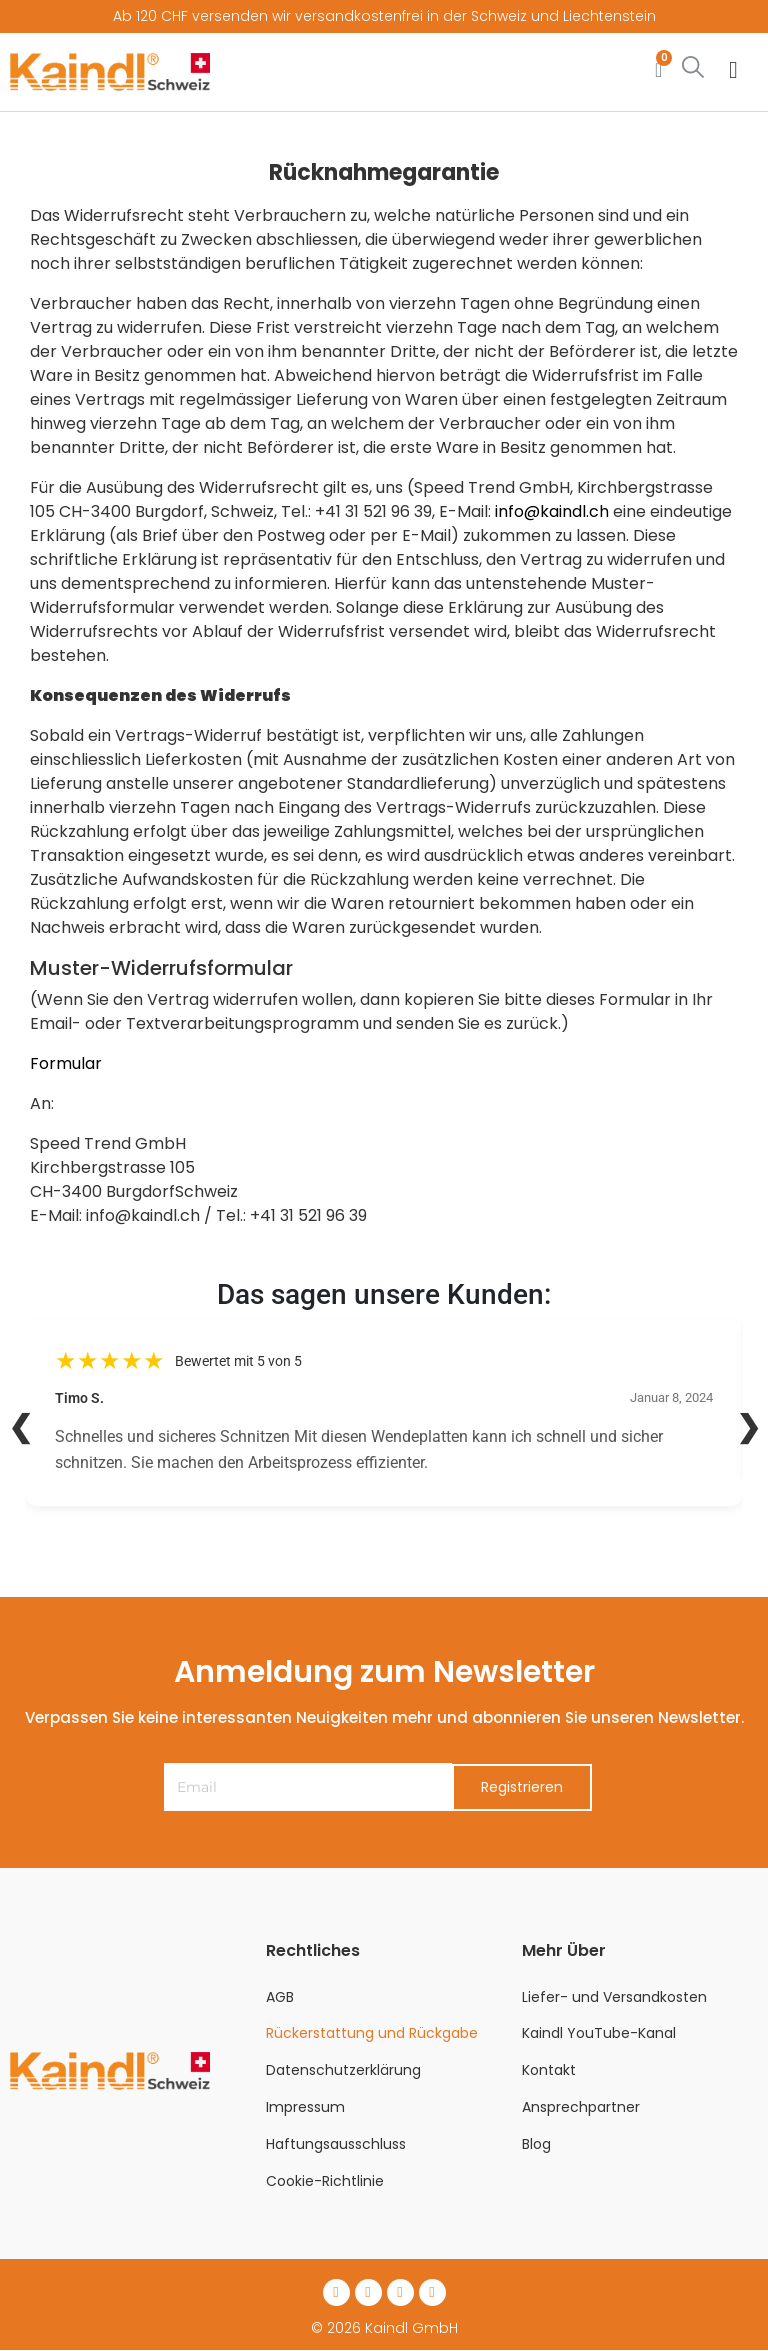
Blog (536, 2144)
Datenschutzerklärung (343, 2070)
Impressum (305, 2107)
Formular (66, 1063)
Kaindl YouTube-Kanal (599, 2034)
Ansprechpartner (581, 2107)
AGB (280, 1997)
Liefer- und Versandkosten (614, 1997)
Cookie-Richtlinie (325, 2181)
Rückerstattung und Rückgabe (372, 2034)
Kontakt (549, 2070)
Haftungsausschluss (336, 2144)
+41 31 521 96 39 (373, 511)
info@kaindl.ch (552, 511)
